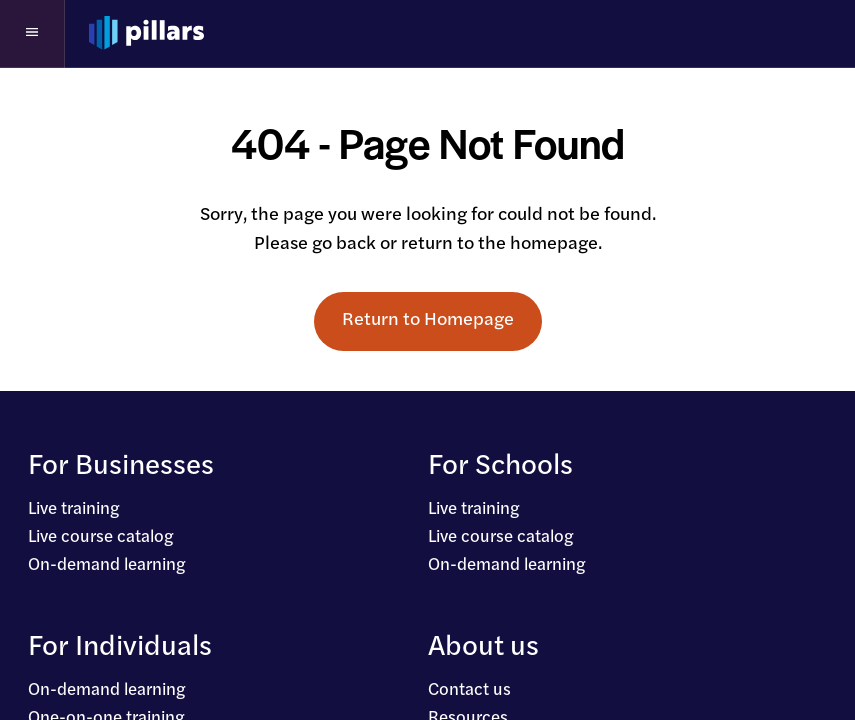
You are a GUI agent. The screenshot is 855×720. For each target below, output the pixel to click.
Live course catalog (101, 537)
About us (483, 648)
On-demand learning (107, 565)
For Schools (500, 467)
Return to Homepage (428, 322)
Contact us (469, 690)
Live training (74, 509)
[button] (32, 34)
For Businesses (121, 467)
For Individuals (120, 648)
